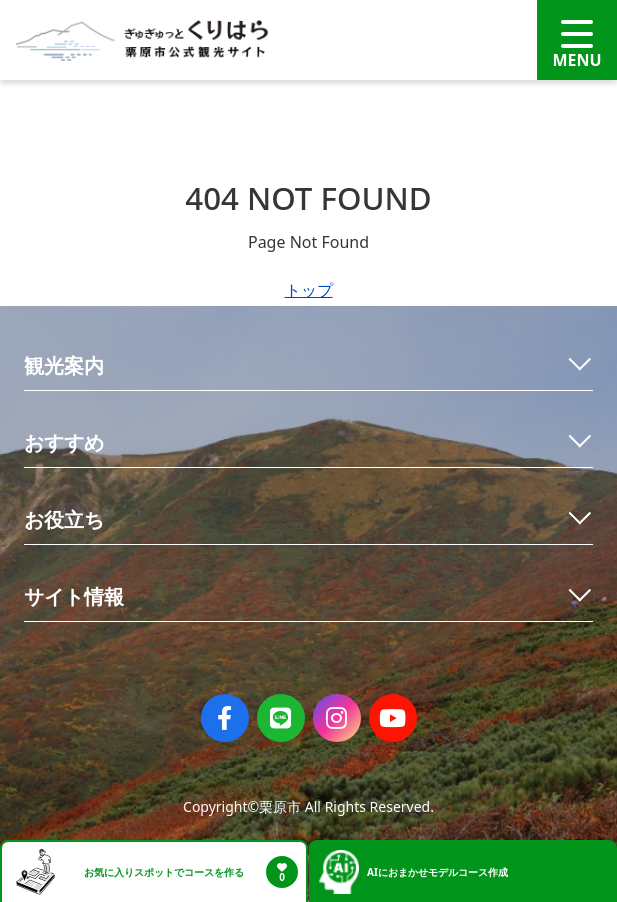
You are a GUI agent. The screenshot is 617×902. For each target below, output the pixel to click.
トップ (309, 290)
